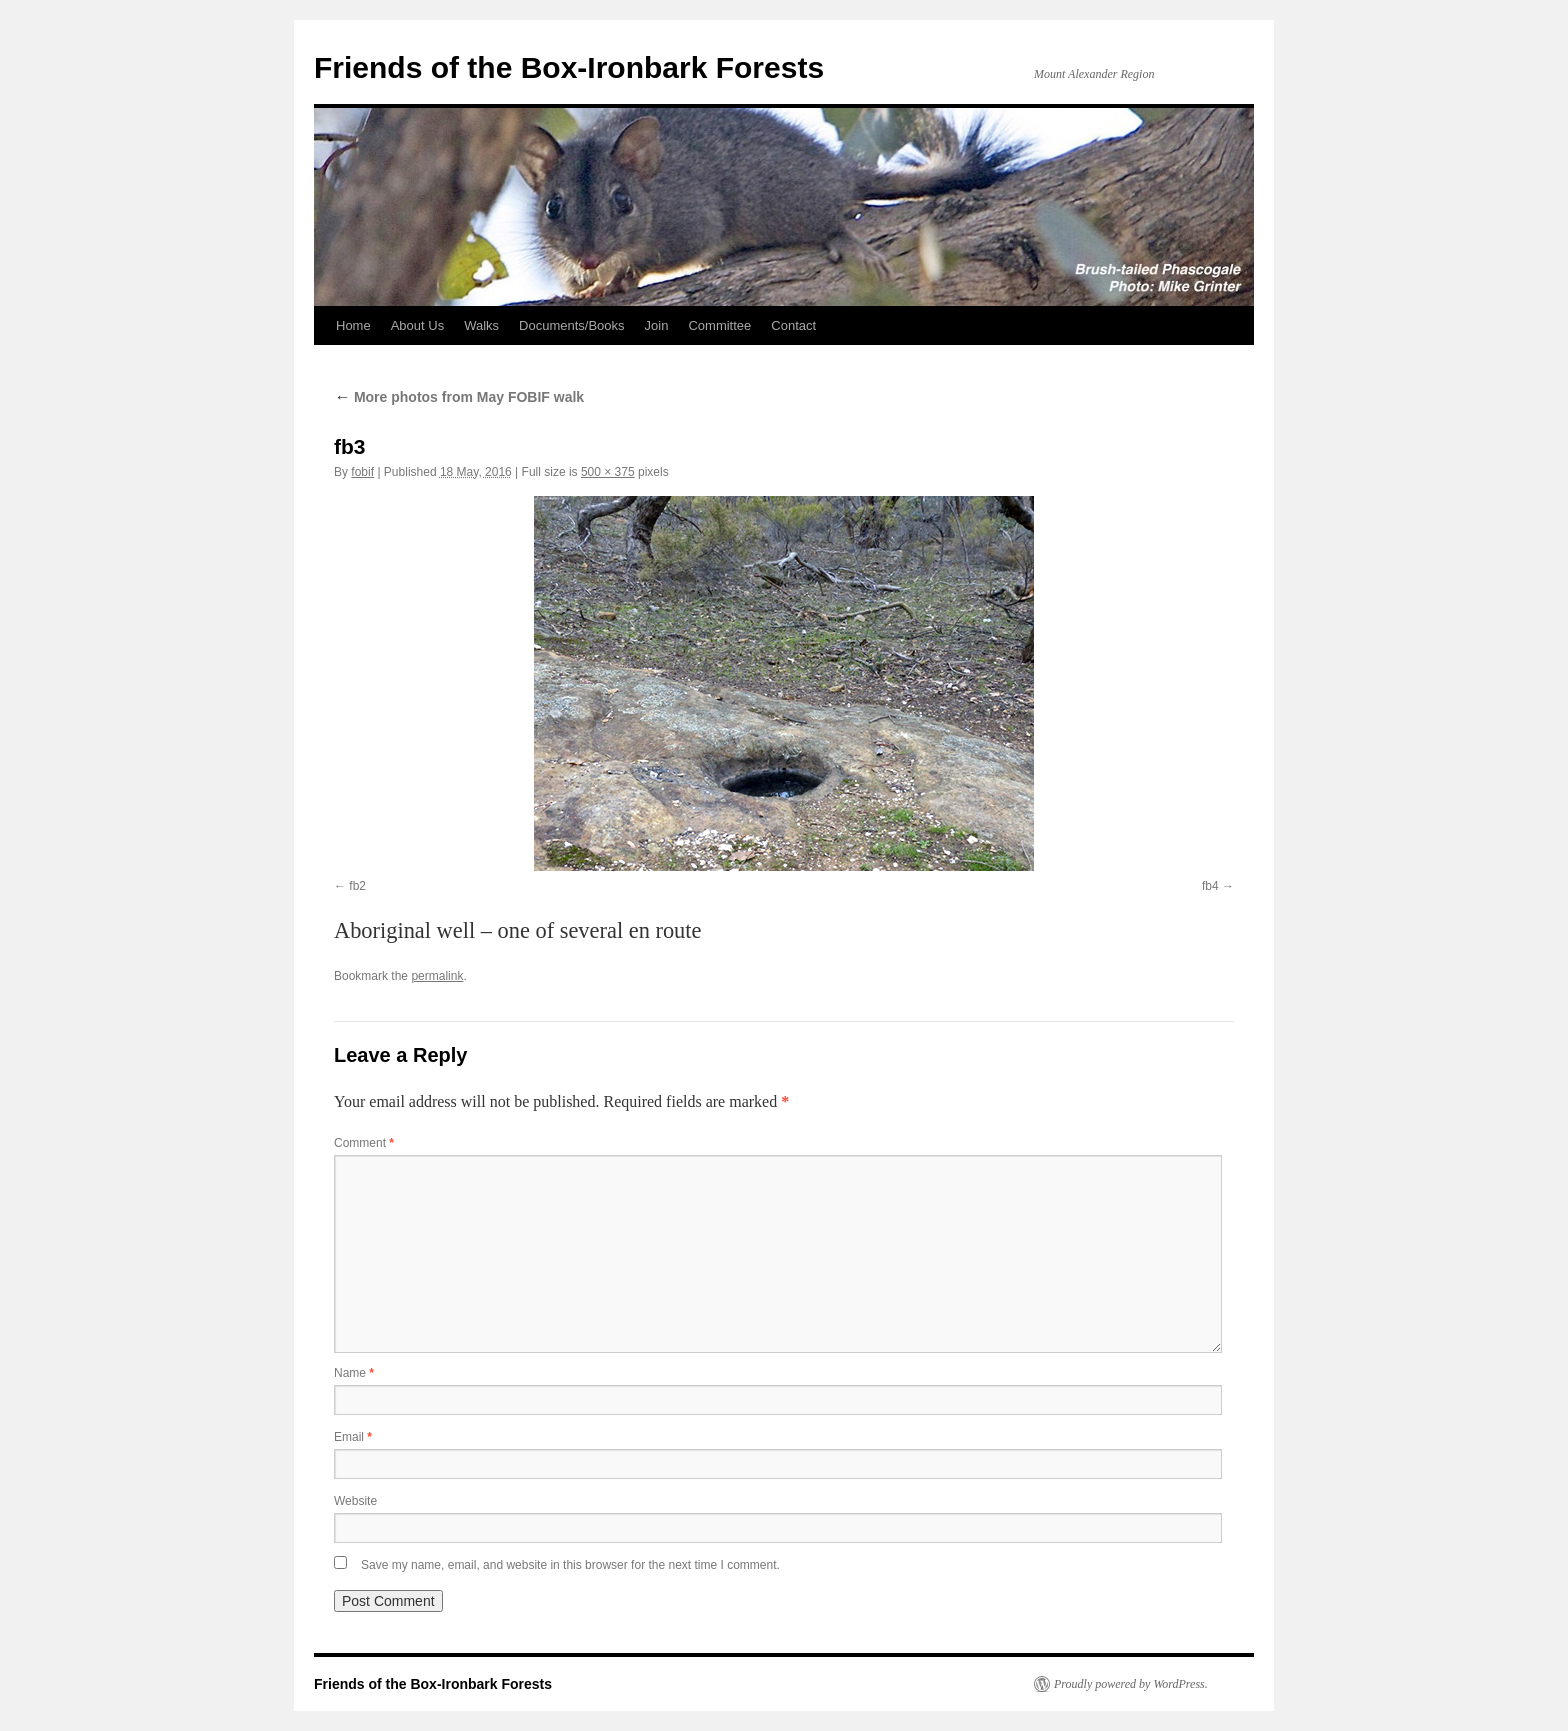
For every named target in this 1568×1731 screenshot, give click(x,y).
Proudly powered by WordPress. (1131, 1684)
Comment (364, 1143)
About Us (417, 325)
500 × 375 (608, 472)
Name (354, 1373)
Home (353, 325)
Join (657, 325)
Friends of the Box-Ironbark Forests (569, 67)
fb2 (357, 886)
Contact (793, 325)
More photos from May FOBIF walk (459, 397)
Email (353, 1437)
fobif (362, 472)
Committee (719, 325)
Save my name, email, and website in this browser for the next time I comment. (570, 1565)
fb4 (1210, 886)
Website (355, 1501)
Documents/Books (572, 325)
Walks (481, 325)
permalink (437, 976)
